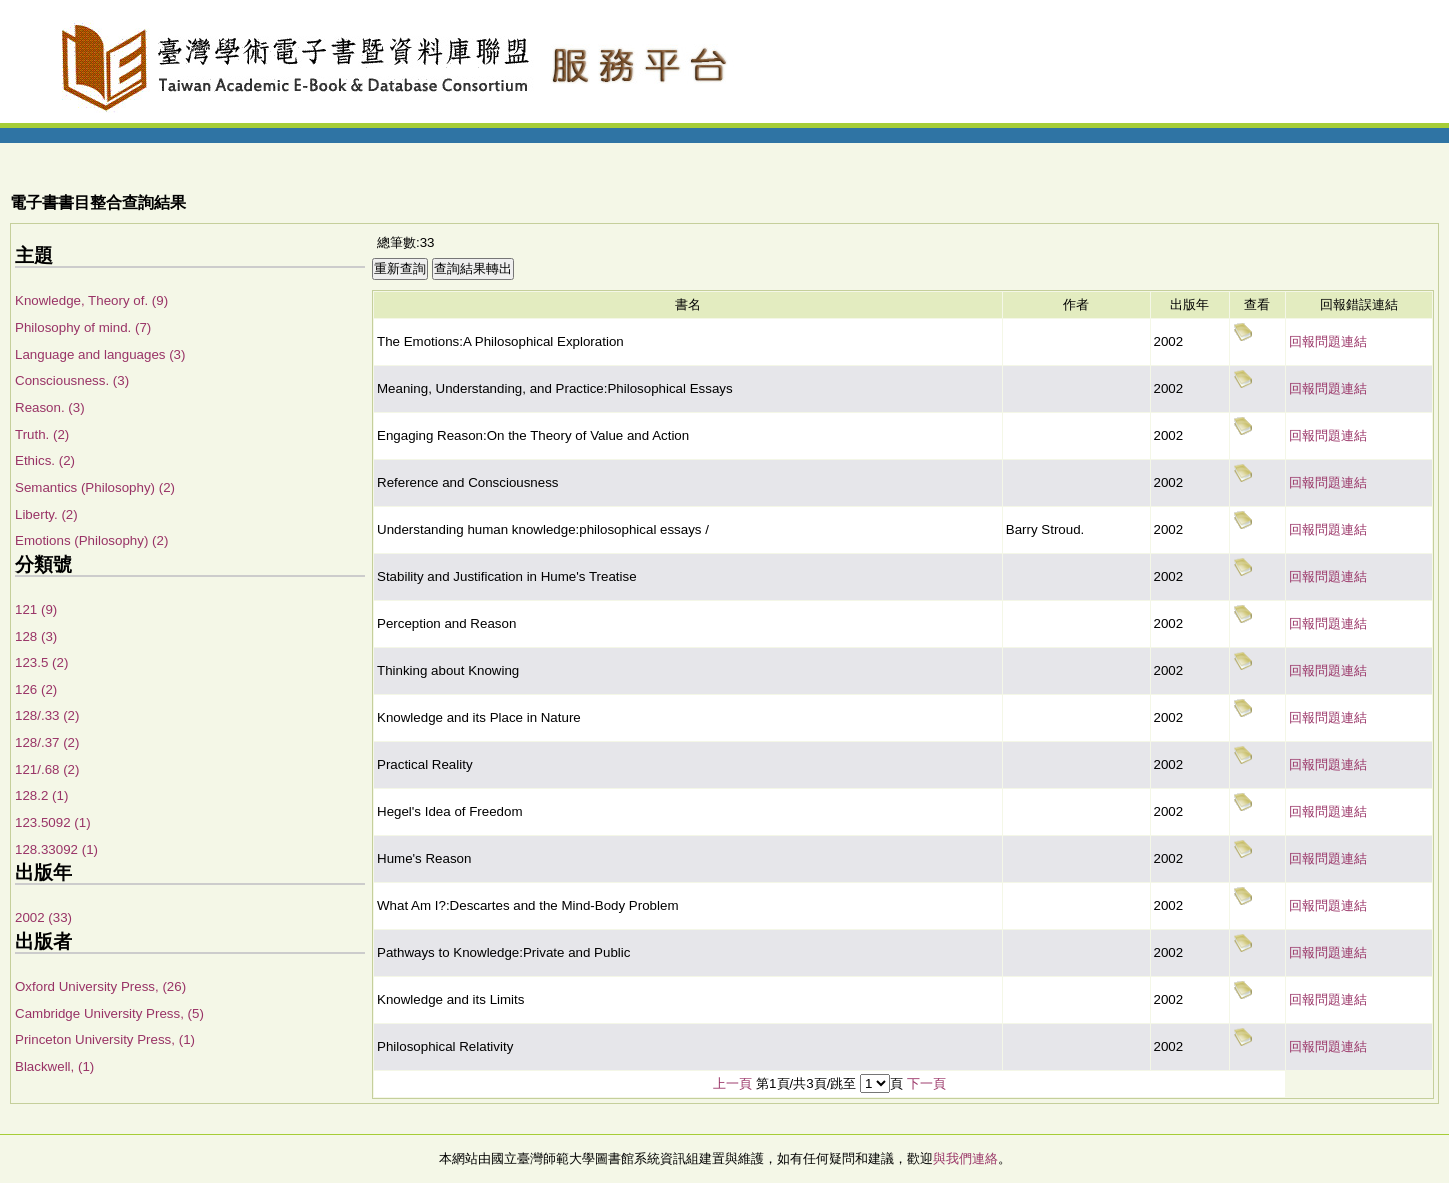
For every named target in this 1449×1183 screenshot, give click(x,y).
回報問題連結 (1328, 341)
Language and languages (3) (100, 354)
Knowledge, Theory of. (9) (91, 300)
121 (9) (36, 609)
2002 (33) (43, 917)
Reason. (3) (50, 407)
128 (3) (36, 636)
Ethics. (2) (45, 460)
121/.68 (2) (47, 769)
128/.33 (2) (47, 715)
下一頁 (926, 1083)
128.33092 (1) (56, 849)
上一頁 (732, 1083)
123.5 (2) (41, 662)
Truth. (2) (42, 434)
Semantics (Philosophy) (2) (95, 487)
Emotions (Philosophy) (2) (91, 540)
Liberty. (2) (46, 514)
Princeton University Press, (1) (105, 1039)
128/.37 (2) (47, 742)
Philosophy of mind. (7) (83, 327)
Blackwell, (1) (54, 1066)
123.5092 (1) (53, 822)
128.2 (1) (41, 795)
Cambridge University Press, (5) (109, 1013)
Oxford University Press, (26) (100, 986)
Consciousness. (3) (72, 380)
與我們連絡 (965, 1158)
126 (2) (36, 689)
